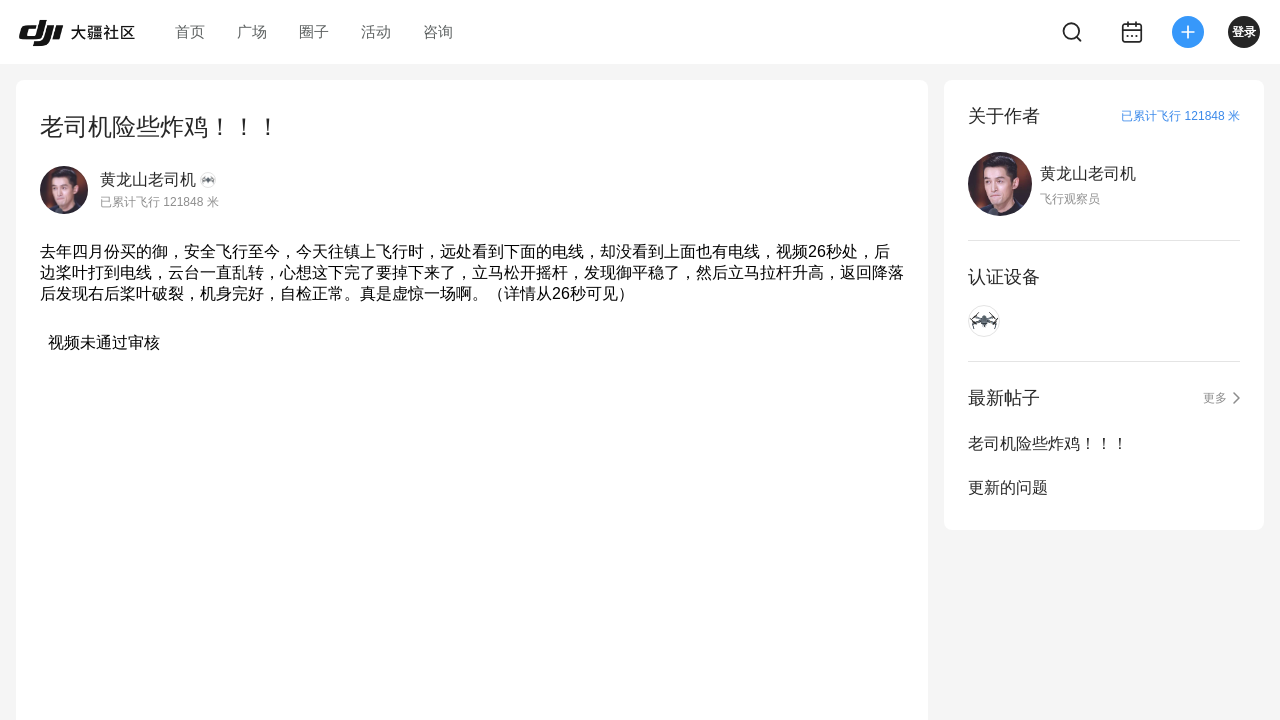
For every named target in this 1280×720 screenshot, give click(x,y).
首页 (190, 31)
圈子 (314, 31)
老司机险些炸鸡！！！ (1048, 443)
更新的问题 (1008, 487)
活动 (376, 31)
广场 (252, 31)
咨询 (438, 31)
